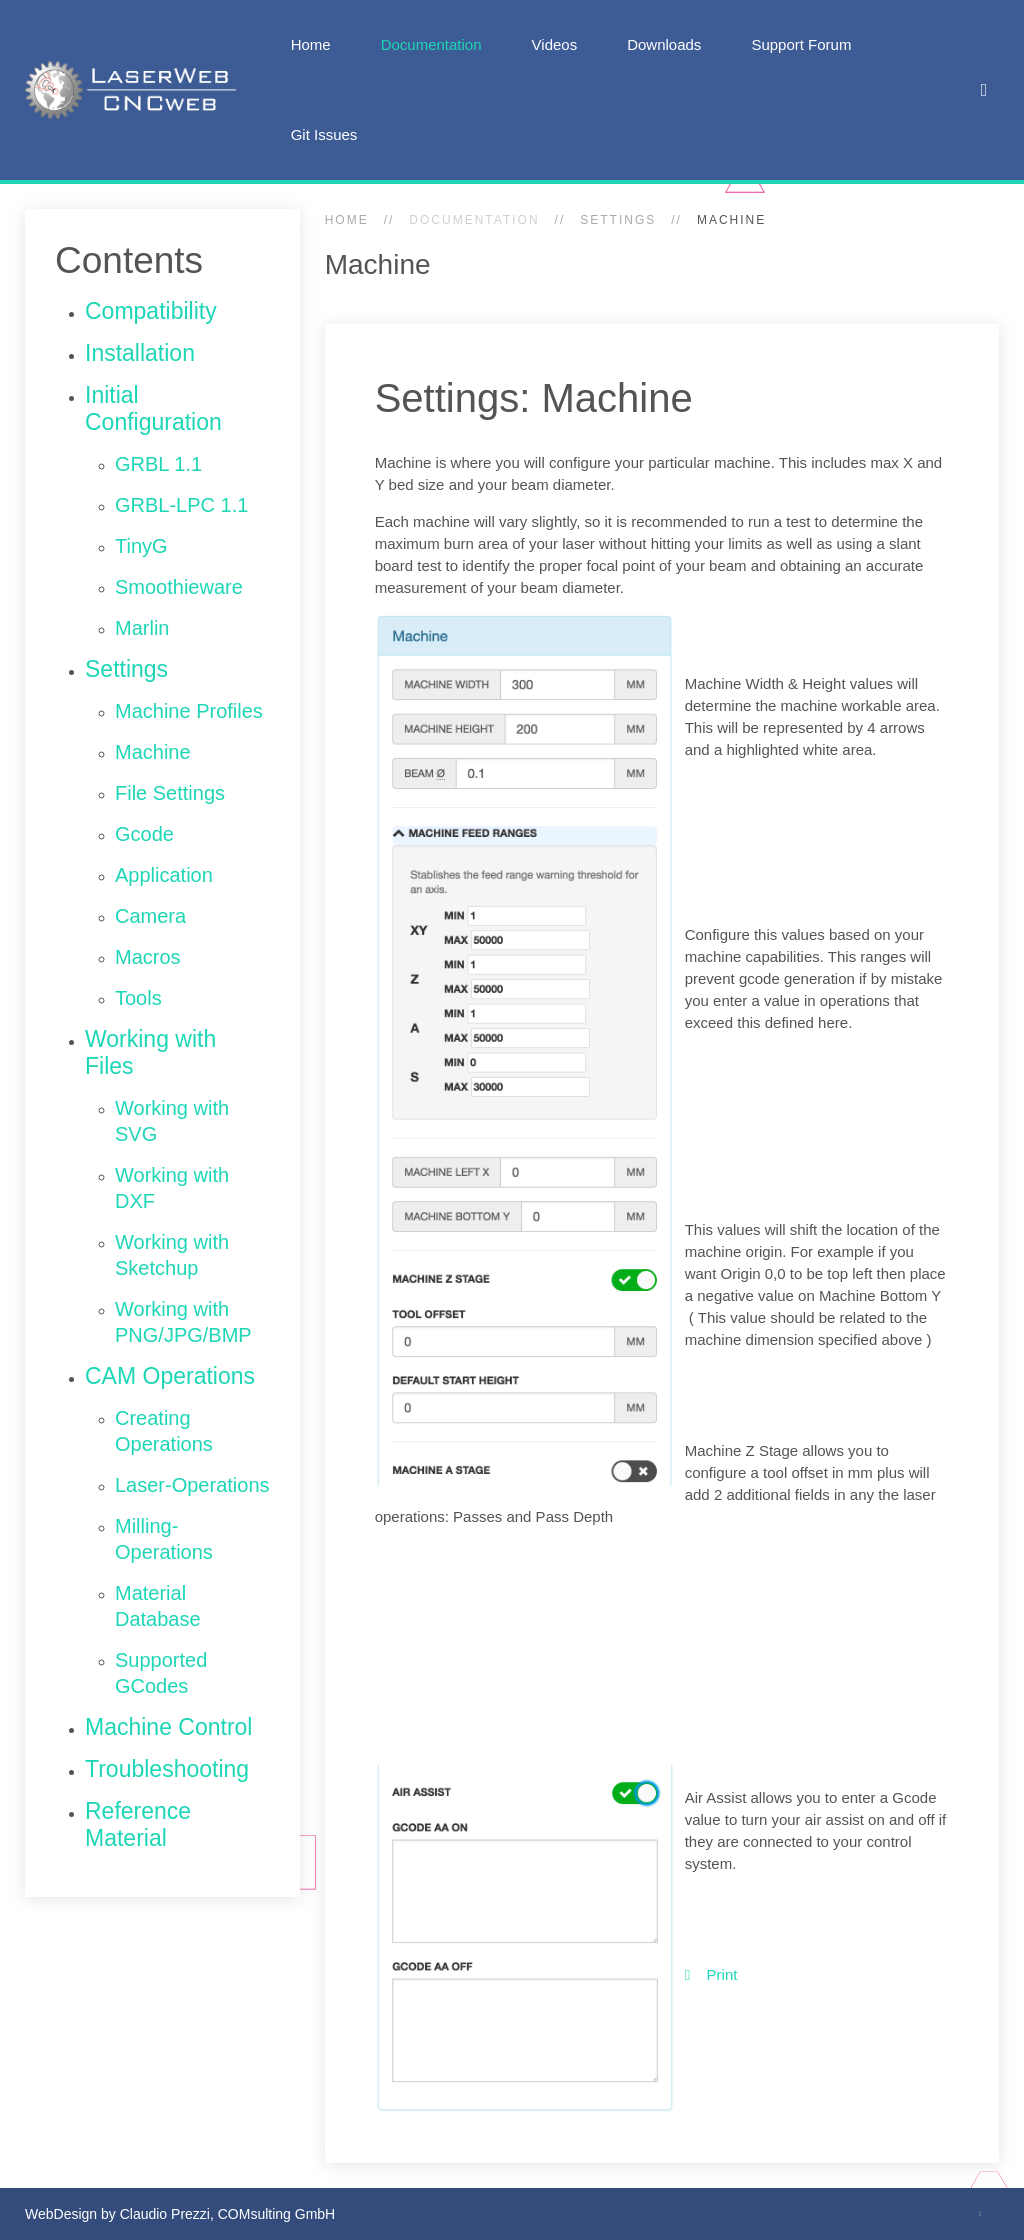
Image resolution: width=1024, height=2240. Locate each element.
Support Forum (801, 44)
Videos (555, 44)
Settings (618, 220)
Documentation (431, 44)
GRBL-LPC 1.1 (181, 505)
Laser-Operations (192, 1485)
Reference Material (138, 1824)
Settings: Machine (534, 398)
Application (164, 875)
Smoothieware (179, 587)
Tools (138, 998)
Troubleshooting (167, 1769)
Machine (153, 752)
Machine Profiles (189, 711)
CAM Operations (170, 1376)
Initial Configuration (153, 408)
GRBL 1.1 (158, 464)
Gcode (144, 834)
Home (311, 44)
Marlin (142, 628)
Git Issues (324, 134)
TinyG (141, 546)
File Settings (170, 793)
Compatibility (151, 311)
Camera (150, 916)
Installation (140, 353)
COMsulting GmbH (276, 2214)
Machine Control (168, 1727)
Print (711, 1974)
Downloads (664, 44)
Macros (148, 957)
